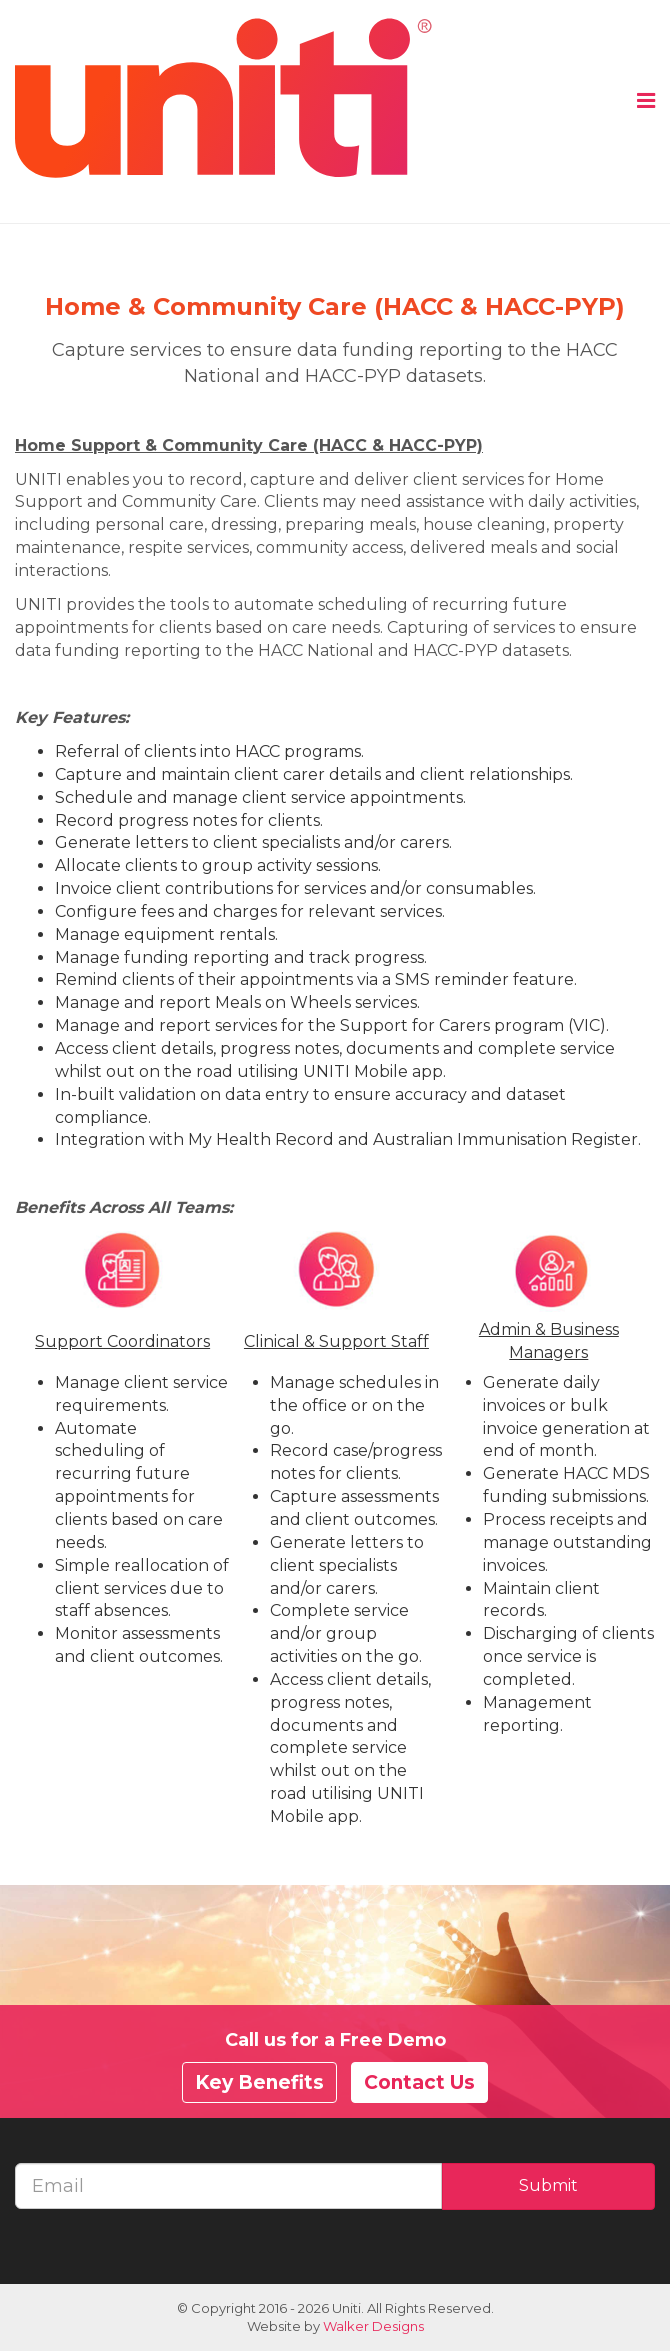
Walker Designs (373, 2326)
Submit (548, 2185)
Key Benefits (259, 2082)
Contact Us (419, 2082)
